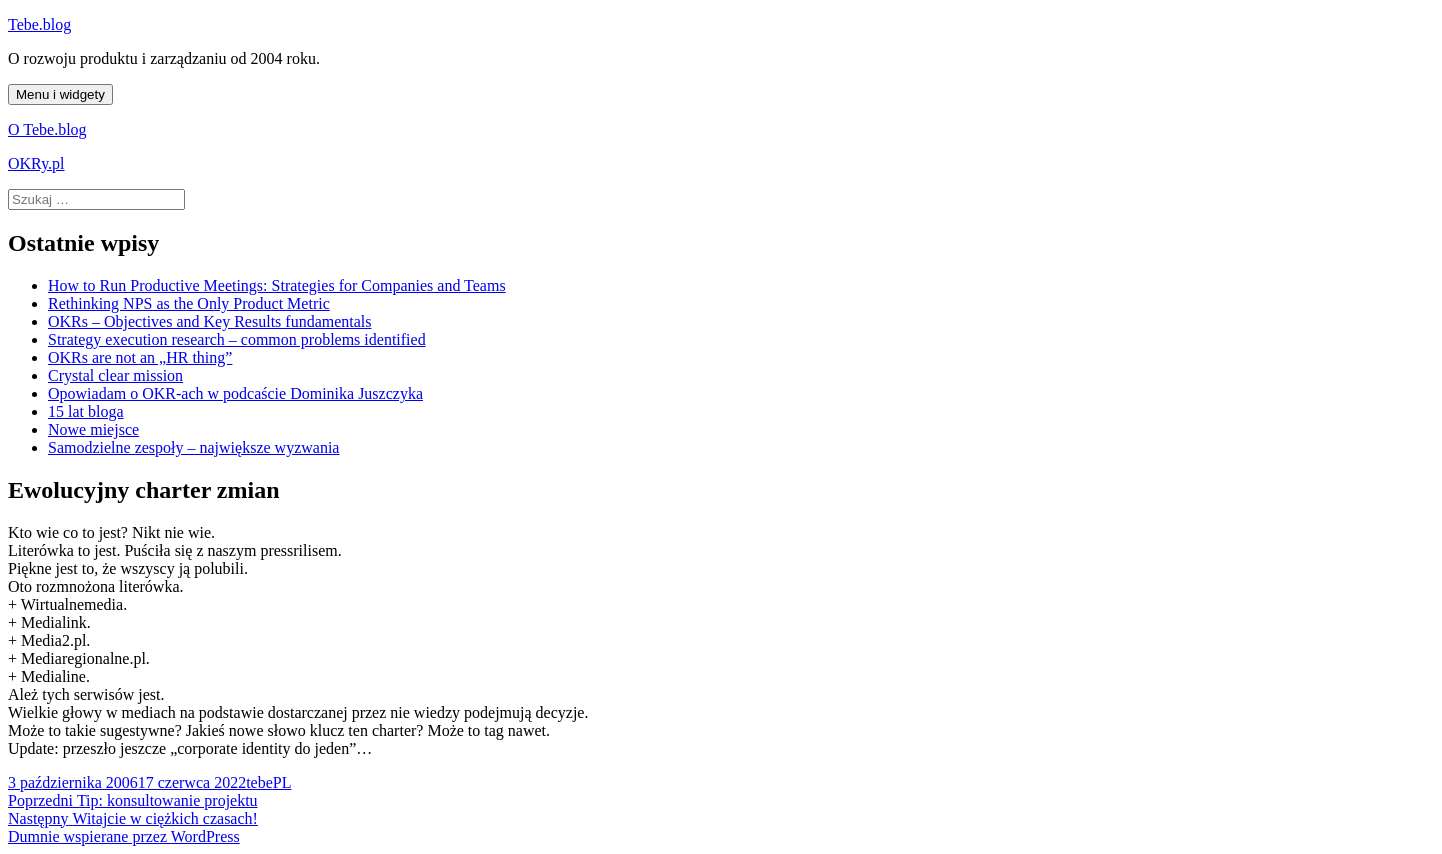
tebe (259, 782)
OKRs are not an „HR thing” (140, 357)
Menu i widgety (60, 94)
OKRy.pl (36, 163)
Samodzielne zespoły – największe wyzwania (193, 447)
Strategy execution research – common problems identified (237, 339)
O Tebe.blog (47, 129)
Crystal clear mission (115, 375)
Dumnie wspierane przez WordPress (124, 836)
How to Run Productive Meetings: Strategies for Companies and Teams (277, 285)
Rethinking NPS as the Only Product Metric (189, 303)
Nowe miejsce (93, 429)
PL (282, 782)
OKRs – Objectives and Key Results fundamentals (210, 321)
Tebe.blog (39, 24)
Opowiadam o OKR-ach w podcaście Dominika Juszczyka (235, 393)
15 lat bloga (86, 411)
